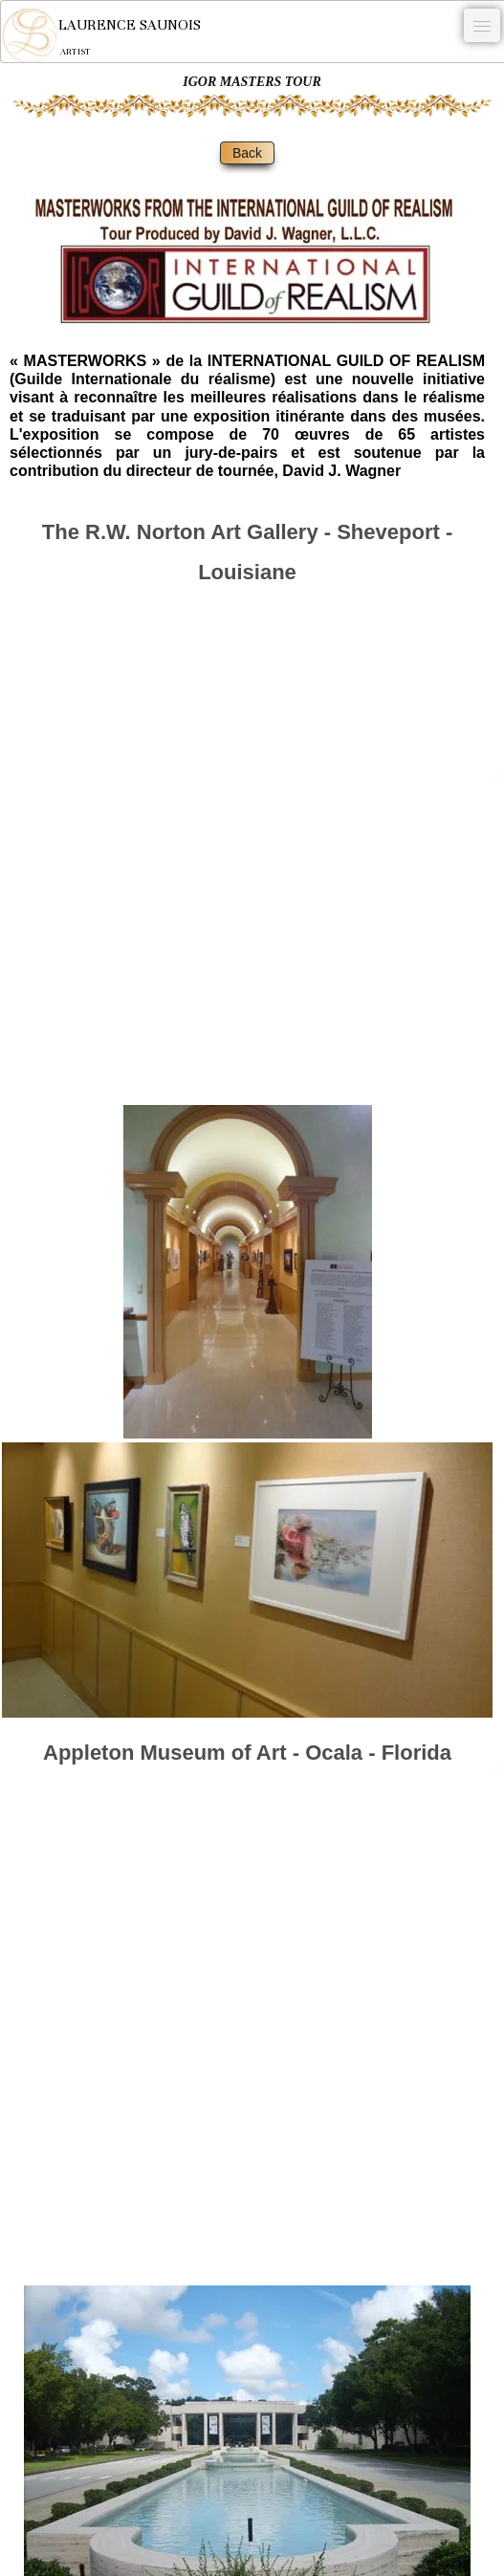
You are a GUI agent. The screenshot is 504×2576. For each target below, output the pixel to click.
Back (247, 153)
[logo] (101, 35)
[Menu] (482, 25)
